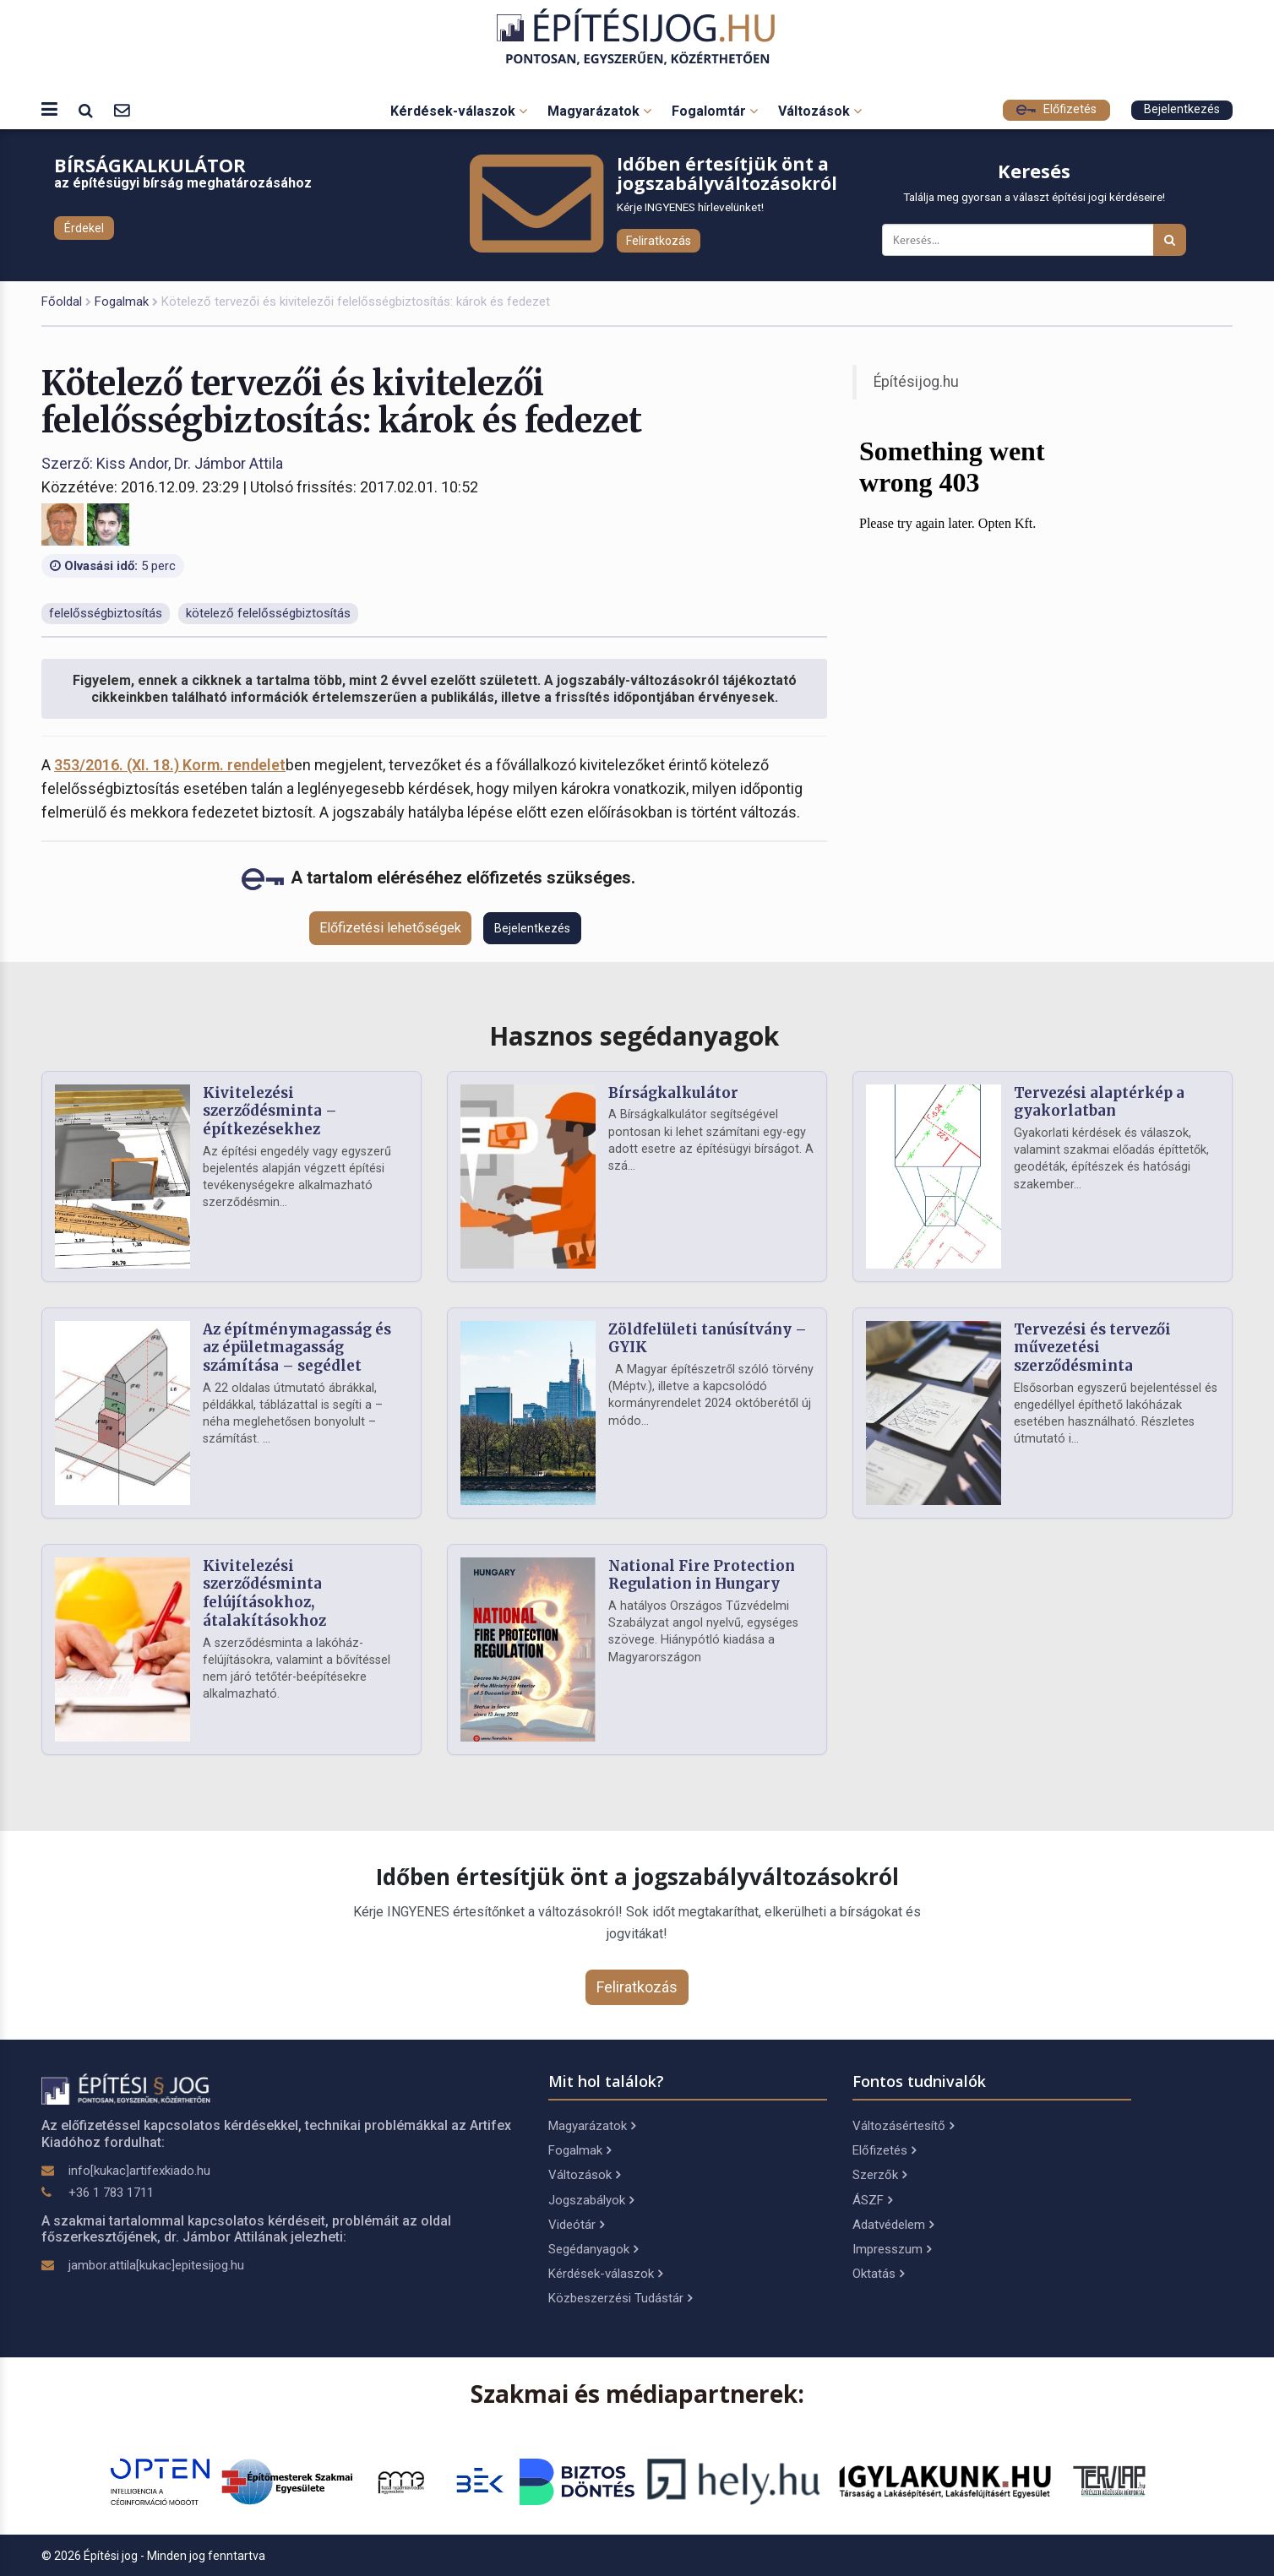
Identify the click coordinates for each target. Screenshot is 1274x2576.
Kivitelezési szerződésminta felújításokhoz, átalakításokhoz (264, 1593)
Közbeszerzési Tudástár (620, 2298)
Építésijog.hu (916, 381)
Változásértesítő (903, 2125)
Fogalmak (122, 301)
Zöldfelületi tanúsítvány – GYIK (707, 1338)
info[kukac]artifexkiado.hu (139, 2170)
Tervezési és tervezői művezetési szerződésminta (1092, 1348)
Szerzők (879, 2174)
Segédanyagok (593, 2249)
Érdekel (84, 228)
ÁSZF (872, 2200)
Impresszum (891, 2249)
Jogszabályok (591, 2200)
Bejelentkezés (1182, 109)
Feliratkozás (658, 240)
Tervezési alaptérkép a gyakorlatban (1099, 1102)
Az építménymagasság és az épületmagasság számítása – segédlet (297, 1348)
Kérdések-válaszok (458, 111)
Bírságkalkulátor (673, 1093)
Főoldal (61, 301)
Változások (820, 111)
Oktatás (878, 2273)
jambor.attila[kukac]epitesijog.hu (156, 2265)
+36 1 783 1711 (111, 2192)
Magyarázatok (599, 111)
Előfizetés (1056, 109)
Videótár (576, 2224)
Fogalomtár (715, 111)
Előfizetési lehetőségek (390, 928)
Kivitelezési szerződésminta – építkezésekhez (270, 1111)
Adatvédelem (893, 2224)
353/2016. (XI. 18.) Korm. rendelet (170, 765)
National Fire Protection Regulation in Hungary (701, 1575)
